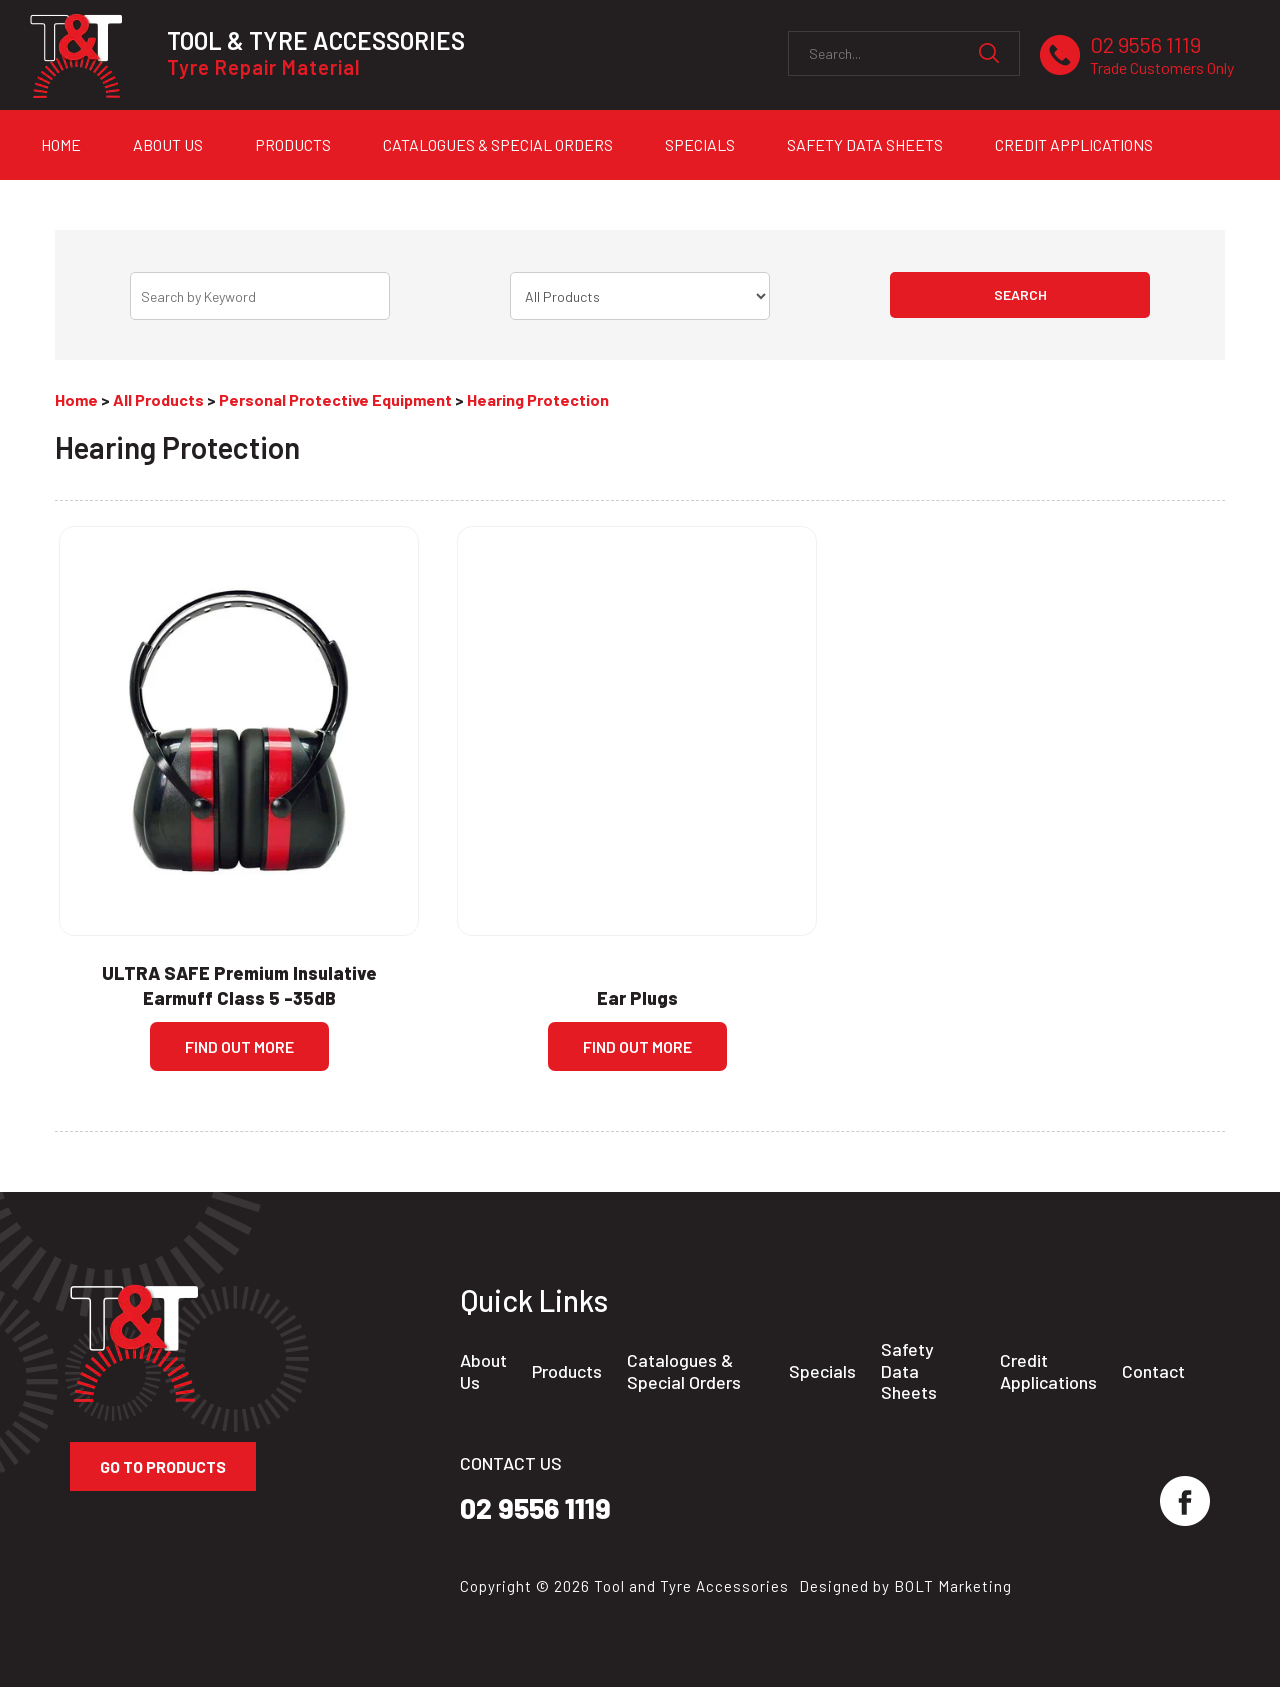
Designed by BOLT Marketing (905, 1586)
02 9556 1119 (1162, 55)
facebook (1185, 1501)
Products (293, 144)
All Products (158, 399)
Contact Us (84, 197)
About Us (168, 144)
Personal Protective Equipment (335, 399)
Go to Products (163, 1466)
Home (61, 144)
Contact (1153, 1371)
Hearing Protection (538, 399)
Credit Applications (1074, 144)
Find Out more (239, 1046)
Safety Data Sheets (865, 144)
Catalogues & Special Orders (498, 144)
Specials (700, 144)
